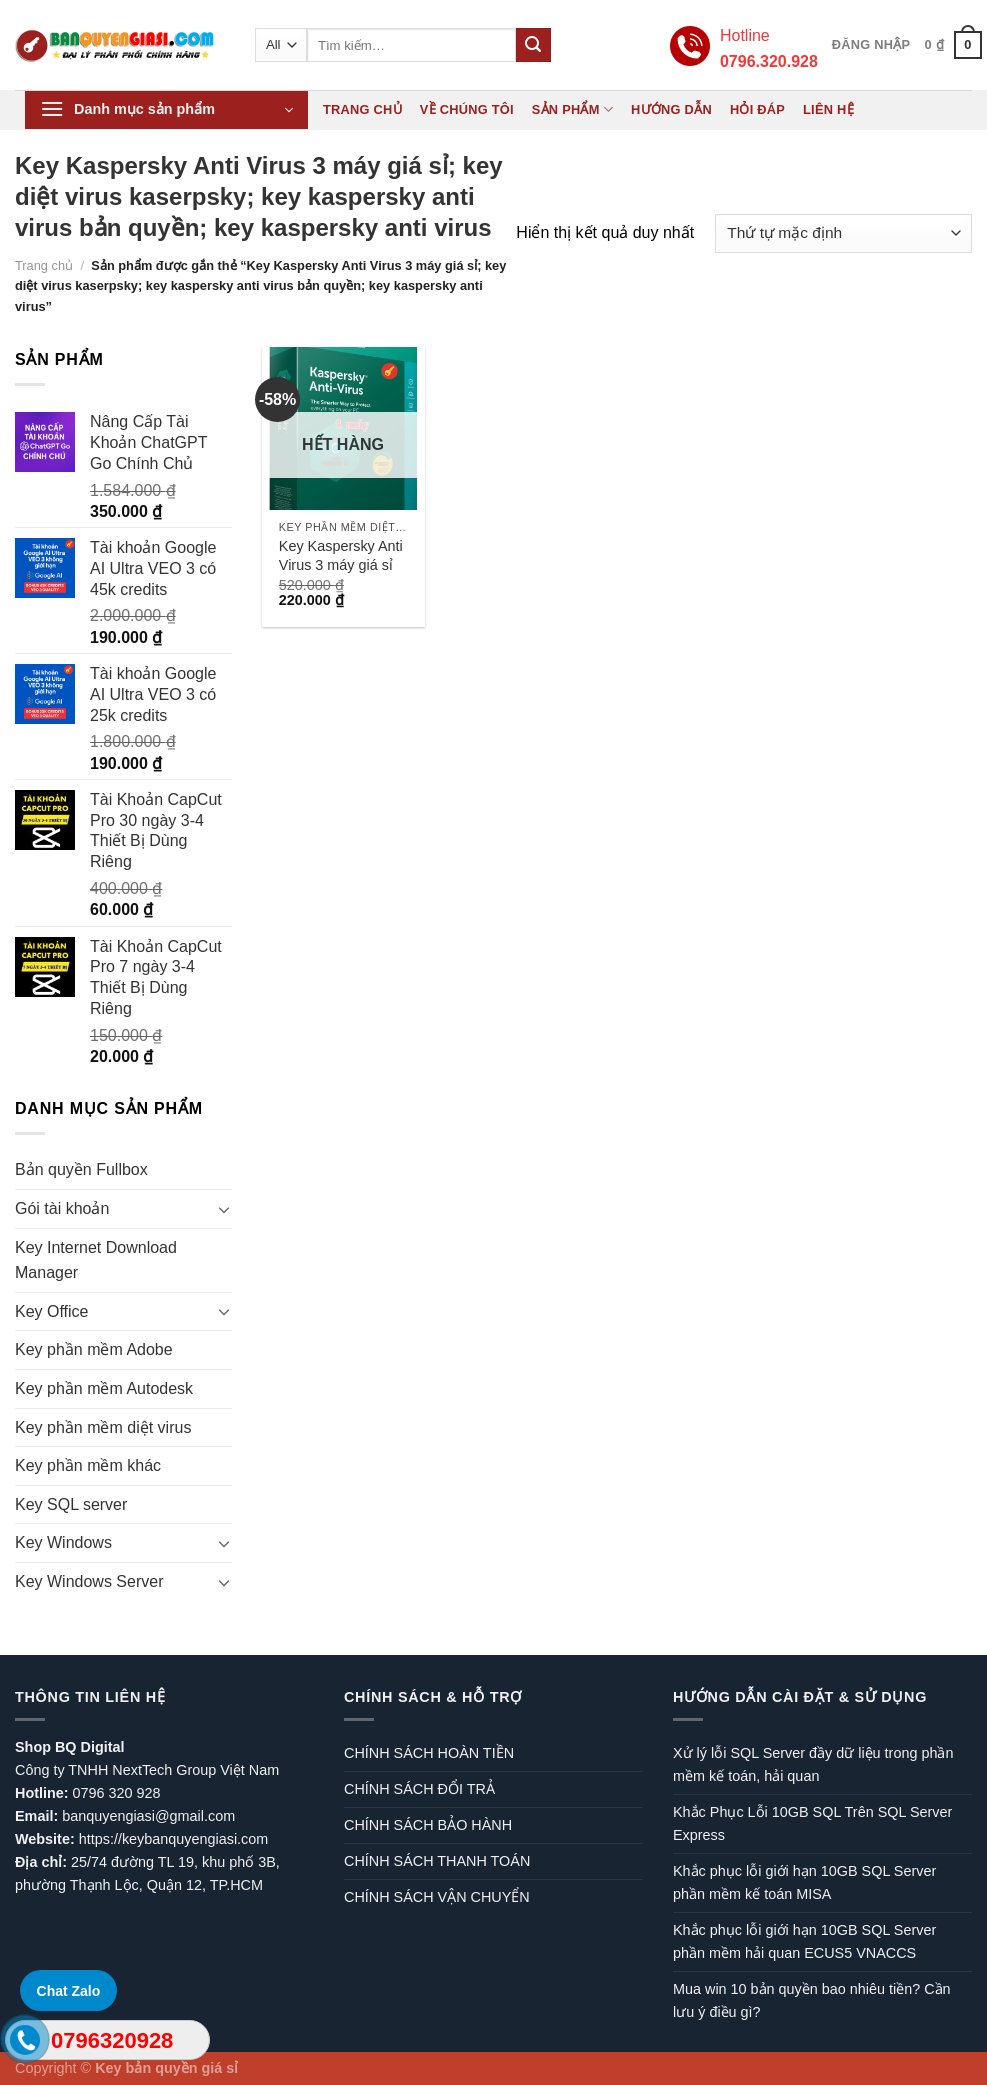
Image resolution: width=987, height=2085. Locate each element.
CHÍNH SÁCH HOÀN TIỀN (429, 1753)
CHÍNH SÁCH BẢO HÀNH (428, 1825)
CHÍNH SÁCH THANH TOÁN (437, 1861)
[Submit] (533, 45)
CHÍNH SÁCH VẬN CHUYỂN (437, 1897)
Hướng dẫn (671, 109)
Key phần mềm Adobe (94, 1349)
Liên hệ (828, 109)
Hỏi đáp (757, 109)
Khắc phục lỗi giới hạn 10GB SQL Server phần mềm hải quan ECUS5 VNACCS (804, 1941)
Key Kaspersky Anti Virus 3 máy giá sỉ (341, 555)
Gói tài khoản (62, 1208)
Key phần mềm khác (88, 1465)
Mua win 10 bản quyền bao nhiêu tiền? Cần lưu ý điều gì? (812, 2000)
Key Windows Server (89, 1581)
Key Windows (63, 1542)
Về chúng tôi (467, 109)
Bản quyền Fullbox (81, 1169)
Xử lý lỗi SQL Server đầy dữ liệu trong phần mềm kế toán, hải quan (813, 1764)
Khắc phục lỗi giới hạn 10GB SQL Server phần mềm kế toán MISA (804, 1882)
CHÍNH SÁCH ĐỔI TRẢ (419, 1789)
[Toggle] (224, 1209)
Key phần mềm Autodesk (104, 1388)
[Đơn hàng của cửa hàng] (843, 233)
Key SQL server (71, 1504)
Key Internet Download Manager (96, 1260)
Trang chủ (362, 109)
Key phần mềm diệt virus (103, 1427)
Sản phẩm (572, 109)
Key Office (52, 1311)
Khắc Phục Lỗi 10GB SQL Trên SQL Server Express (812, 1823)
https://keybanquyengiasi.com (174, 1839)
